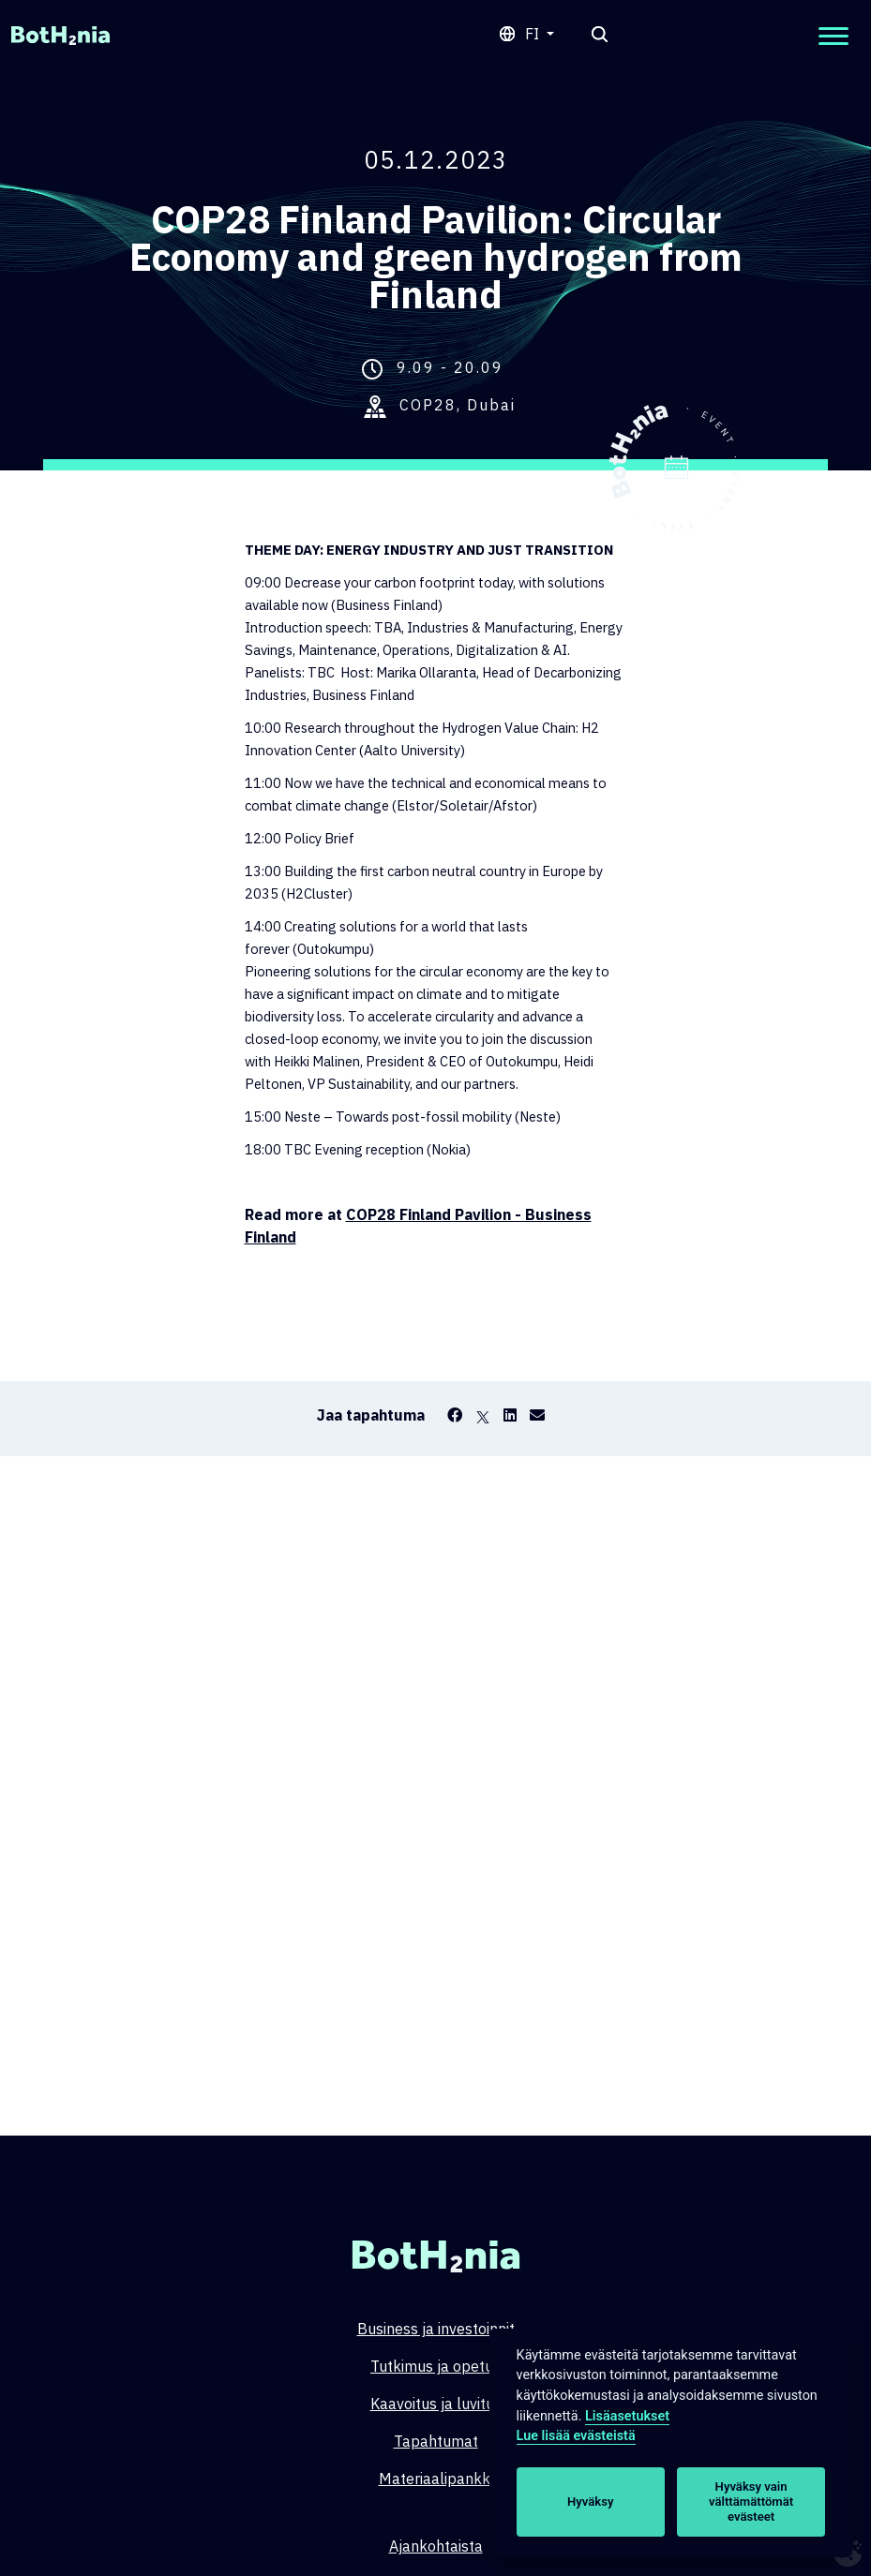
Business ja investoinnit (436, 2328)
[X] (482, 1415)
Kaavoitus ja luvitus (436, 2403)
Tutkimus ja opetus (435, 2366)
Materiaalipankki (436, 2478)
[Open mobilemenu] (833, 36)
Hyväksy (590, 2501)
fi (534, 33)
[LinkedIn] (510, 1415)
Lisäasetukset (627, 2416)
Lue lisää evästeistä (576, 2436)
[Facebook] (454, 1415)
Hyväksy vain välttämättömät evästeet (751, 2501)
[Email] (537, 1415)
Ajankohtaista (436, 2546)
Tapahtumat (436, 2441)
